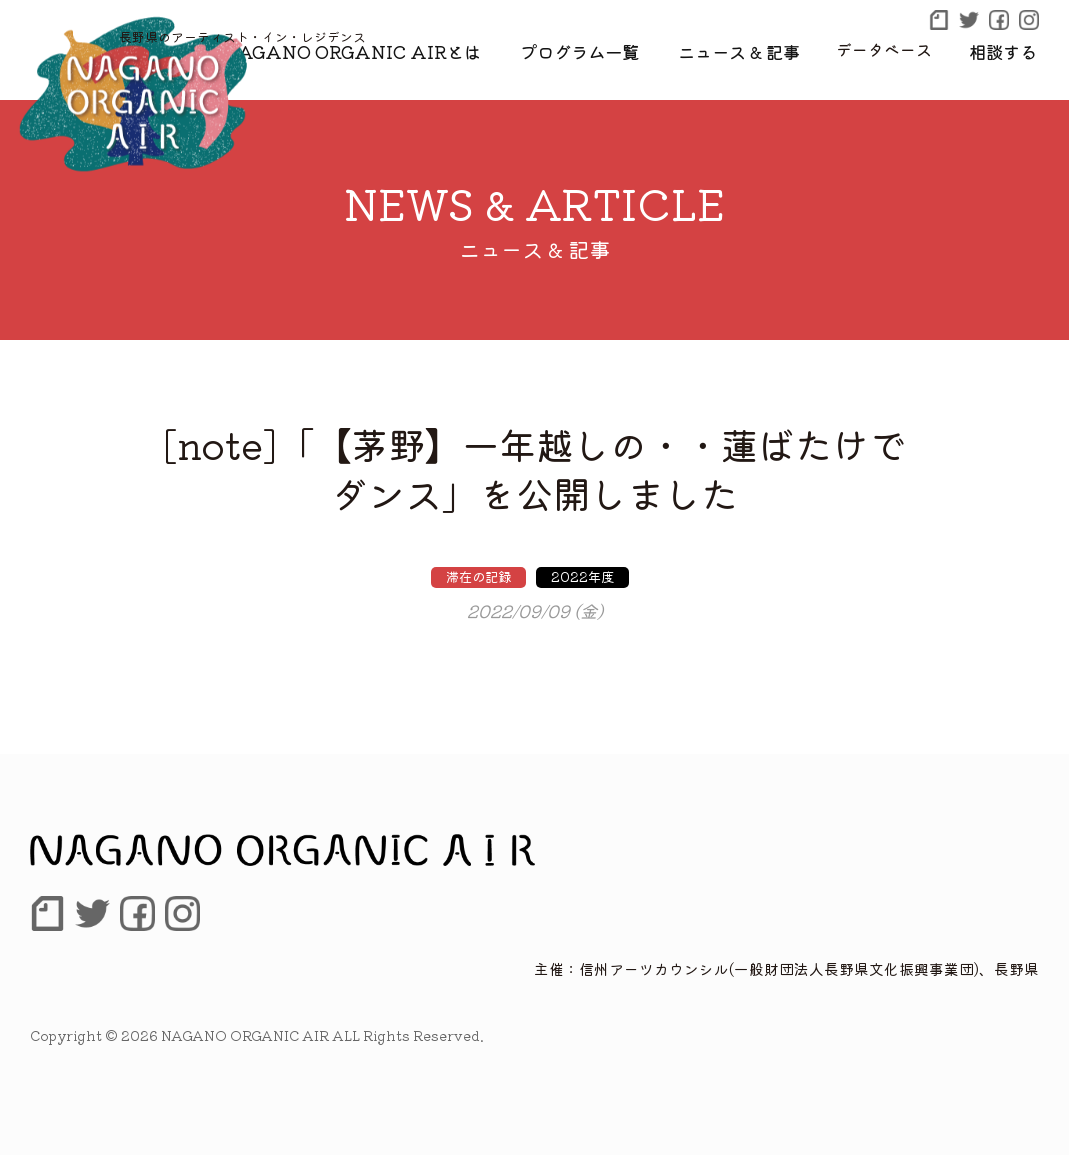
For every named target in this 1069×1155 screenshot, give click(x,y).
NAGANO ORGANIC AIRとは (398, 49)
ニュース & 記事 (753, 49)
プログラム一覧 (606, 49)
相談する (1007, 49)
